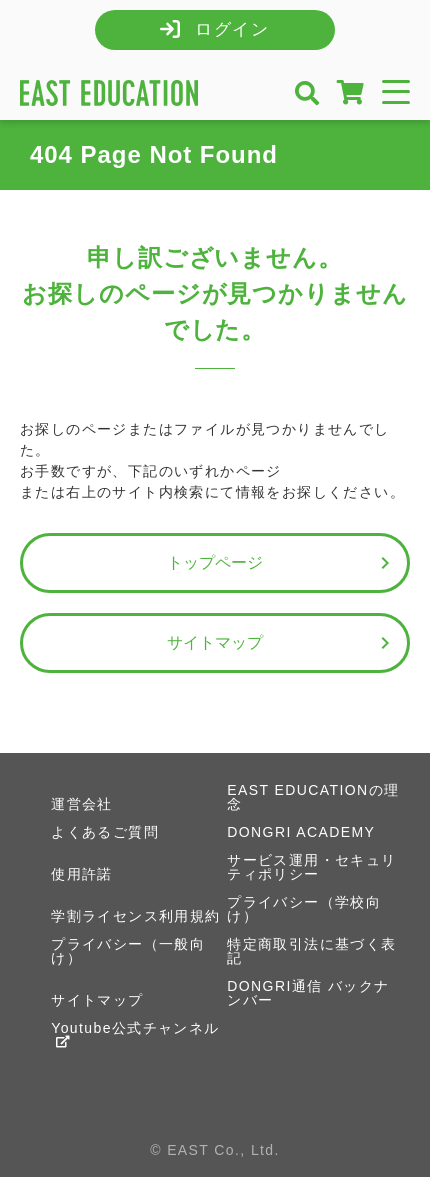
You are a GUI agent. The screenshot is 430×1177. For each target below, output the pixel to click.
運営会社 (82, 804)
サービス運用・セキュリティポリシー (311, 867)
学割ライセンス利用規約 (135, 916)
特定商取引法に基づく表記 (311, 951)
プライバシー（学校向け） (304, 909)
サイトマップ (282, 643)
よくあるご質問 (105, 832)
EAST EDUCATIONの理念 (313, 797)
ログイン (232, 29)
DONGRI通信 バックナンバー (308, 993)
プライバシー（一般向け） (128, 951)
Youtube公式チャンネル (135, 1034)
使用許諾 (82, 874)
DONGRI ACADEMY (301, 832)
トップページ (282, 563)
